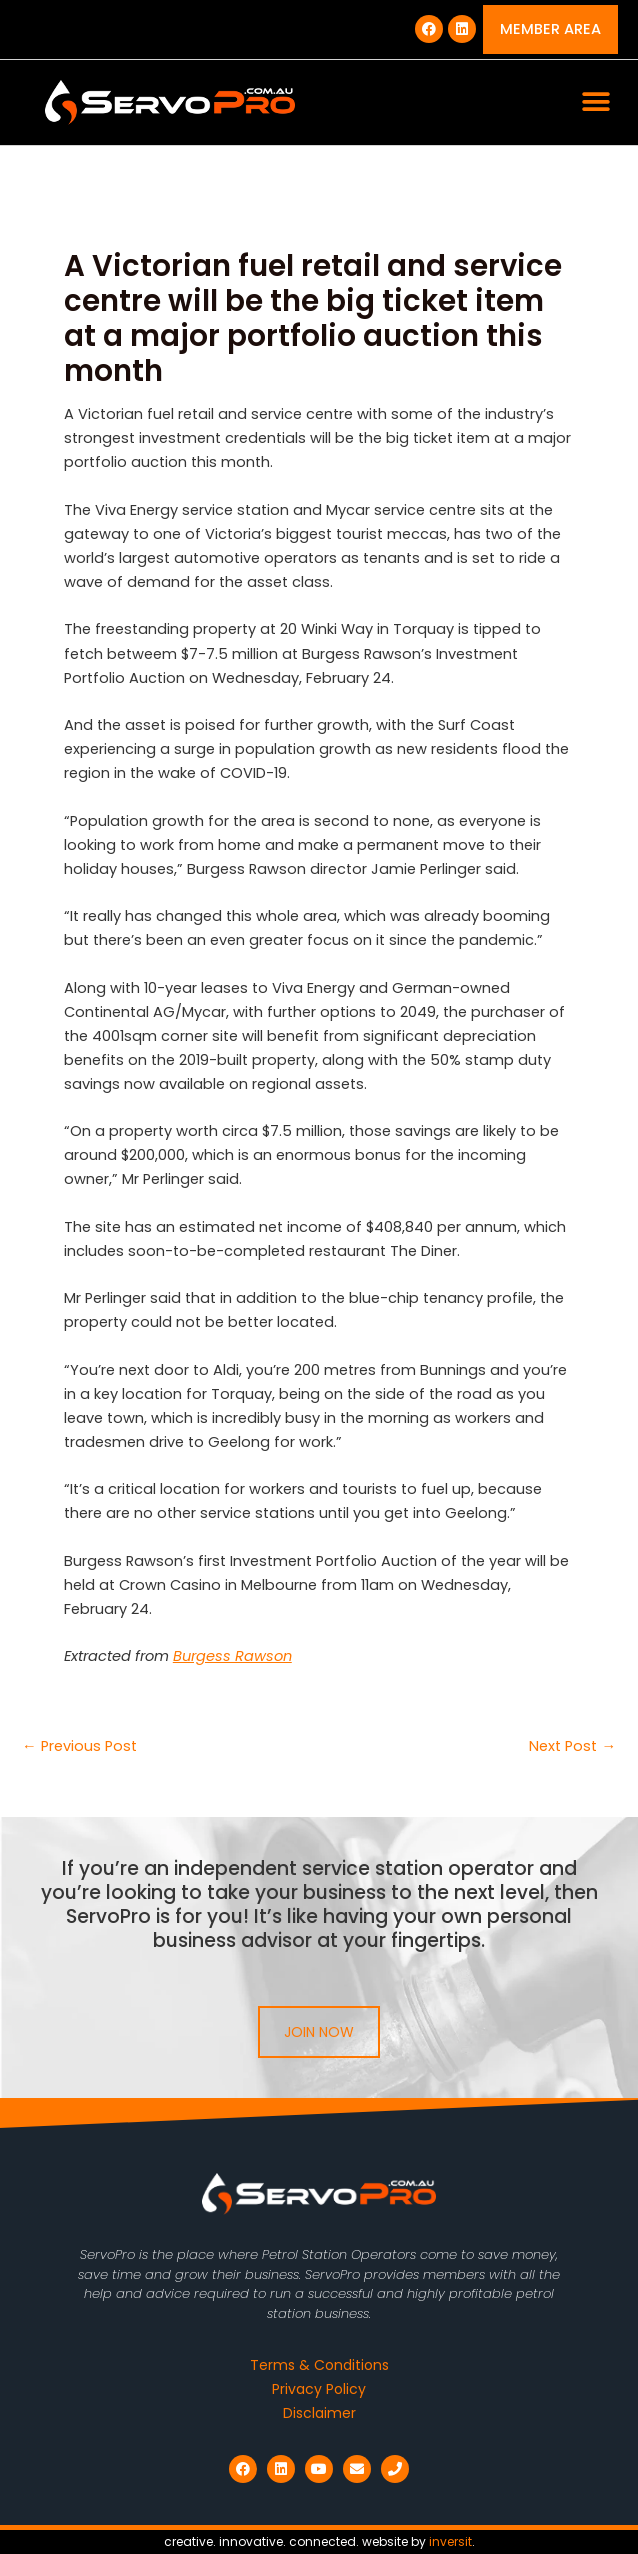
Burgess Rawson (232, 1656)
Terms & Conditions (319, 2365)
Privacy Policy (319, 2389)
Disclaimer (319, 2413)
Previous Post (79, 1746)
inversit (450, 2541)
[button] (595, 102)
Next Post (572, 1746)
